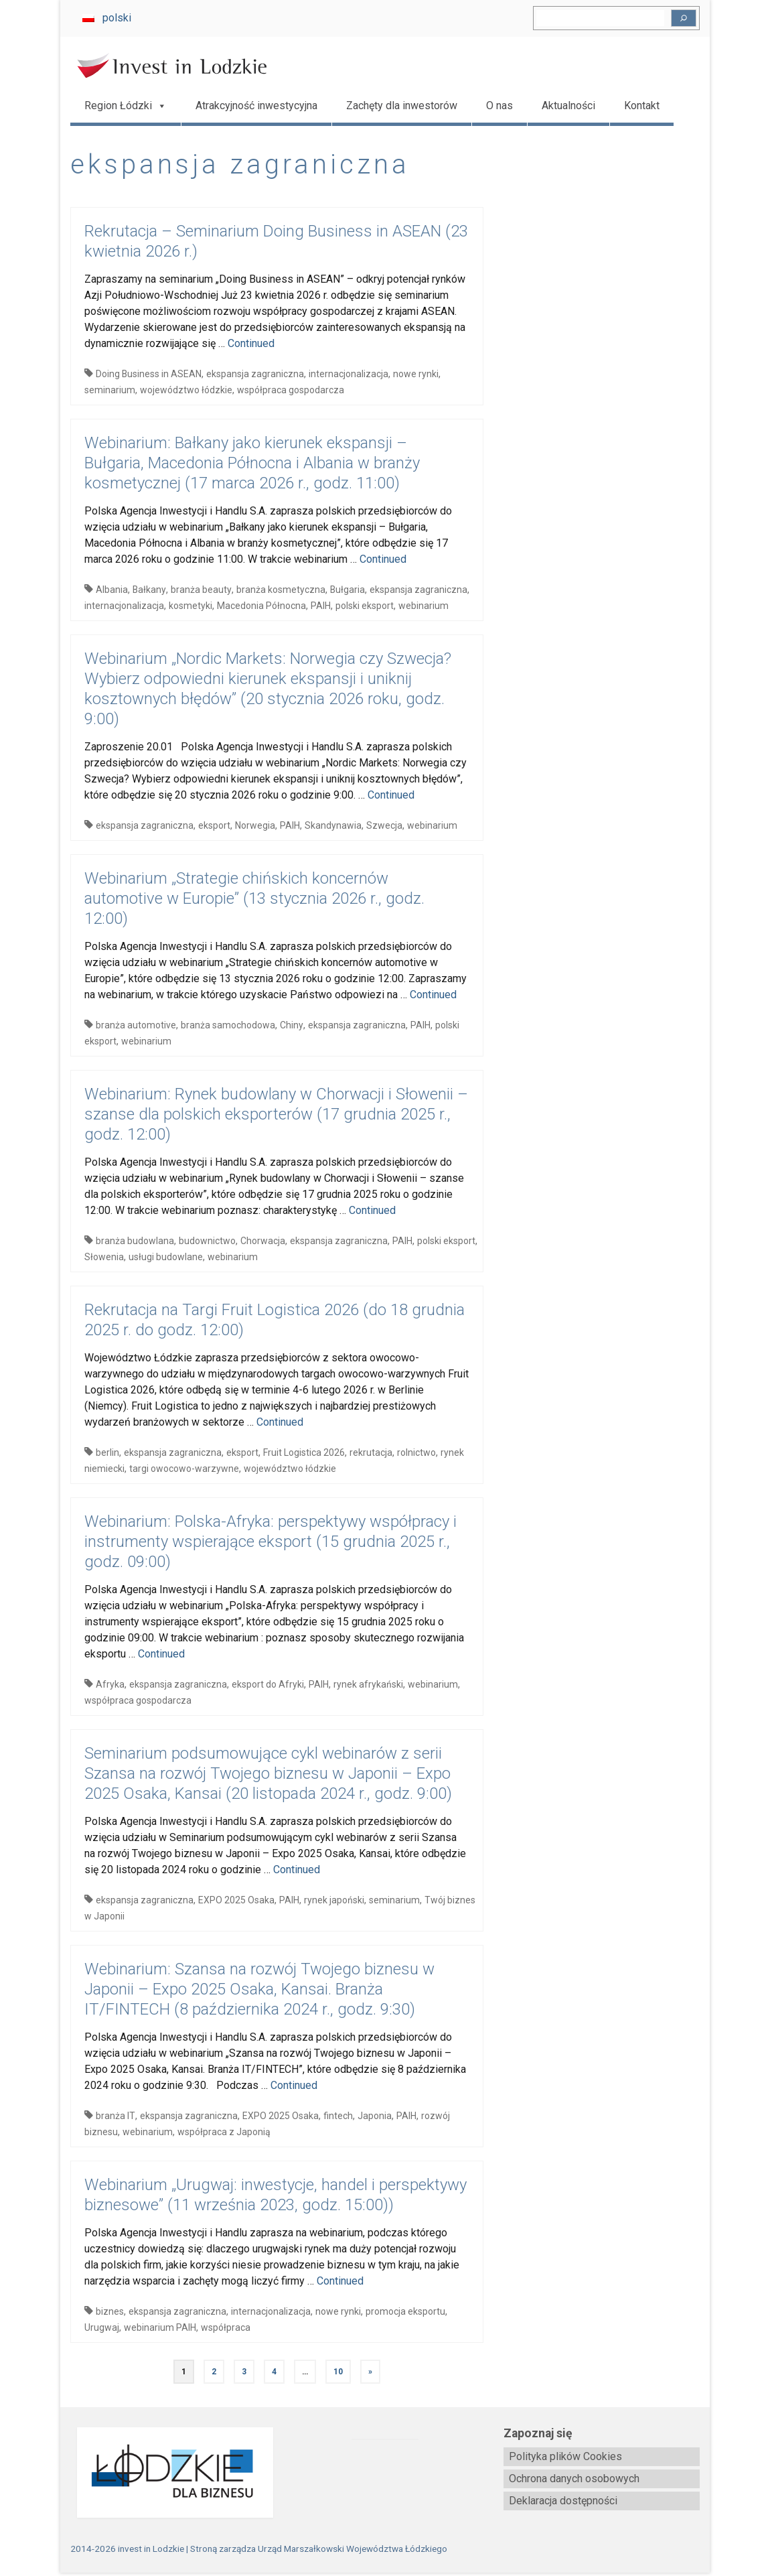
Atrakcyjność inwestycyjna (256, 105)
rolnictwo (416, 1452)
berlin (107, 1452)
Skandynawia (333, 825)
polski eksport (364, 605)
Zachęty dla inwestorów (401, 105)
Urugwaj (101, 2327)
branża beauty (201, 589)
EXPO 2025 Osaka (236, 1900)
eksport (214, 825)
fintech (338, 2115)
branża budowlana (135, 1240)
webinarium (423, 605)
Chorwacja (262, 1240)
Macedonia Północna (261, 605)
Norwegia (255, 825)
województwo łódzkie (186, 390)
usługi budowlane (166, 1256)
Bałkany (149, 589)
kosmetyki (190, 605)
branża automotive (136, 1025)
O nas (499, 105)
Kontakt (642, 105)
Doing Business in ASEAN (149, 373)
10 (338, 2371)
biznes (110, 2311)
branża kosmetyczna (280, 589)
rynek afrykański (368, 1684)
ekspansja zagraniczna (255, 373)
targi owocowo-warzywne (184, 1468)
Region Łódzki (125, 106)
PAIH (321, 605)
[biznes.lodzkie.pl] (168, 2472)
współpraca (225, 2327)
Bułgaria (347, 589)
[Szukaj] (683, 18)
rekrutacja (371, 1452)
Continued (251, 343)
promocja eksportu (405, 2311)
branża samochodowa (228, 1025)
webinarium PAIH (160, 2327)
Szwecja (384, 825)
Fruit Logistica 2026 (304, 1452)
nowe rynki (416, 373)
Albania (112, 589)
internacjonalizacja (348, 373)
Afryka (110, 1684)
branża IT (115, 2115)
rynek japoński (334, 1900)
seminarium (109, 390)
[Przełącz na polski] (107, 18)
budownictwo (207, 1240)
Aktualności (568, 105)
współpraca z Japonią (224, 2131)
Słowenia (104, 1256)
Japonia (375, 2115)
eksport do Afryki (268, 1684)
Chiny (291, 1025)
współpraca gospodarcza (290, 390)
